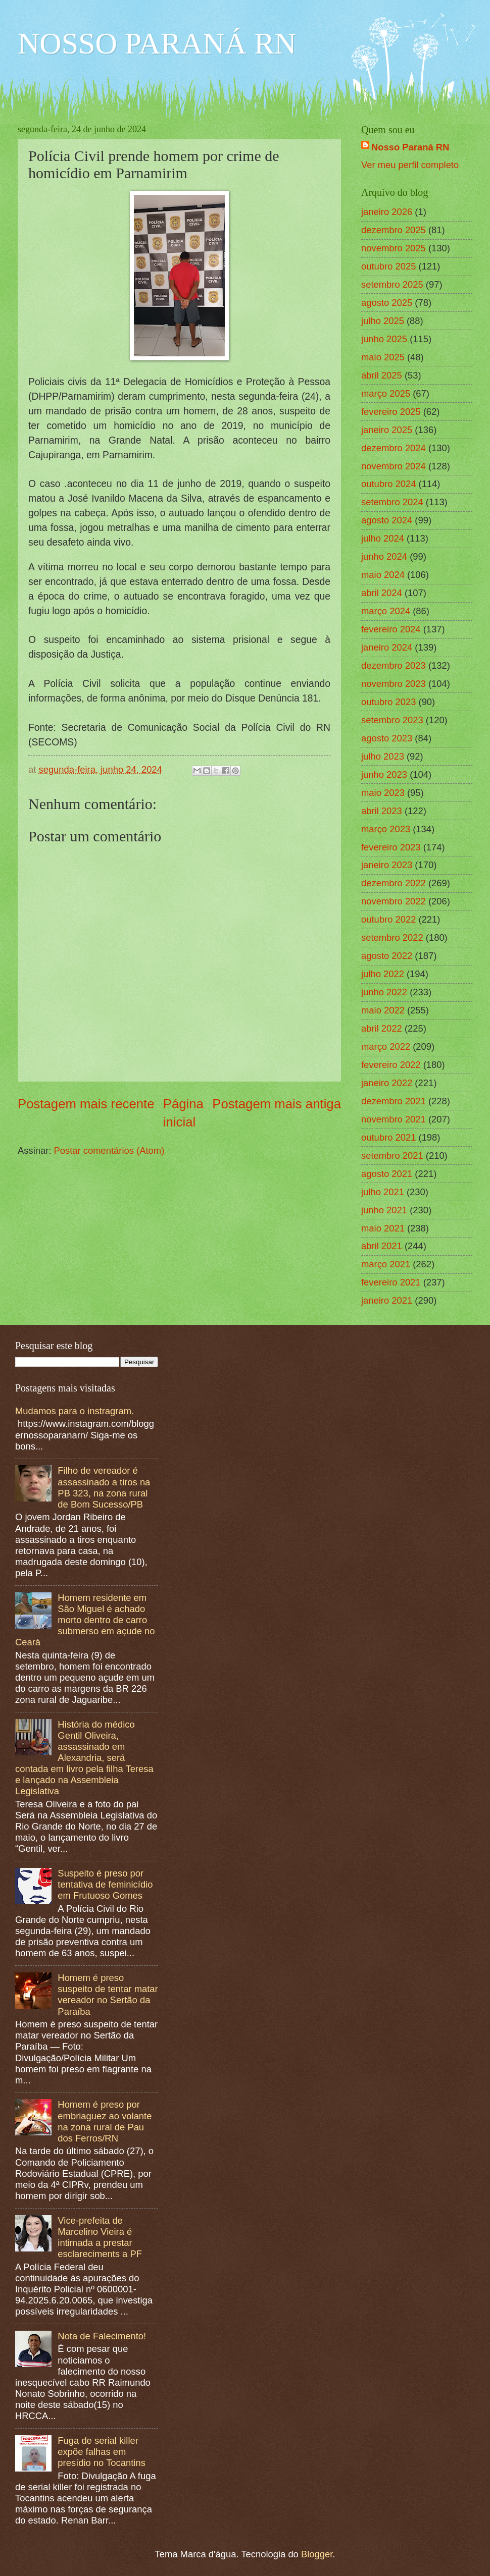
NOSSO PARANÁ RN (157, 43)
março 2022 (385, 1046)
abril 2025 (381, 375)
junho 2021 (384, 1210)
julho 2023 (382, 756)
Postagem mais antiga (276, 1104)
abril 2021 (381, 1246)
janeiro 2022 (386, 1083)
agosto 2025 (386, 302)
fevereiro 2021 (391, 1282)
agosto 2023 (386, 738)
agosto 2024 (386, 520)
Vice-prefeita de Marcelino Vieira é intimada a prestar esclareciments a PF (100, 2237)
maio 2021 (383, 1228)
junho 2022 (384, 992)
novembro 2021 (393, 1119)
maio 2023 (383, 792)
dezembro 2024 (393, 448)
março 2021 (385, 1264)
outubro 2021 (388, 1137)
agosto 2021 (386, 1173)
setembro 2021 (392, 1155)
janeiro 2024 (386, 647)
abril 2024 (381, 592)
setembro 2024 (392, 502)
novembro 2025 (393, 248)
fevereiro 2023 (391, 847)
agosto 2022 (386, 955)
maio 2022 (383, 1010)
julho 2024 (382, 538)
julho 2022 (382, 974)
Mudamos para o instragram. (74, 1411)
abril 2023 (381, 811)
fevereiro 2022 (391, 1064)
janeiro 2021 (386, 1300)
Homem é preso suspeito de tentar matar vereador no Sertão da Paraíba (108, 1994)
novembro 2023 (393, 683)
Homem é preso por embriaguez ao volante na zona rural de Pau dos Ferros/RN (105, 2121)
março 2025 (385, 393)
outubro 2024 (388, 483)
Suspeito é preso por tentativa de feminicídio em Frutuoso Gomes (105, 1884)
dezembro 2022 (393, 883)
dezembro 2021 (393, 1101)
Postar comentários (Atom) (109, 1150)
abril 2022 (381, 1028)
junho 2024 (384, 556)
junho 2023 (384, 774)
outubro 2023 (388, 701)
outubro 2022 (388, 919)
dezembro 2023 (393, 665)
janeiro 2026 (386, 211)
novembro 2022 (393, 901)
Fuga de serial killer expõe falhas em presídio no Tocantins (101, 2451)
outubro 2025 (388, 266)
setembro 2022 (392, 937)
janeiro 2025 (386, 429)
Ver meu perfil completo (410, 164)
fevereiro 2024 (391, 629)
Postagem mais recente (86, 1104)
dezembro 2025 (393, 230)
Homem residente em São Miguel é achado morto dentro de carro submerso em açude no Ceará (85, 1619)
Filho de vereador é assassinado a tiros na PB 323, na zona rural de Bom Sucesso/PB (104, 1487)
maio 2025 (383, 357)
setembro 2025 (392, 284)
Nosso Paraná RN (410, 147)
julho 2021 (382, 1192)
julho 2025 (382, 320)
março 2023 (385, 829)
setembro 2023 (392, 720)
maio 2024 (383, 574)
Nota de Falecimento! (102, 2336)
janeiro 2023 (386, 865)
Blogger (316, 2554)
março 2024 (385, 611)
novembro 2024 (393, 466)
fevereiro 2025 (391, 411)
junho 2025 (384, 339)
